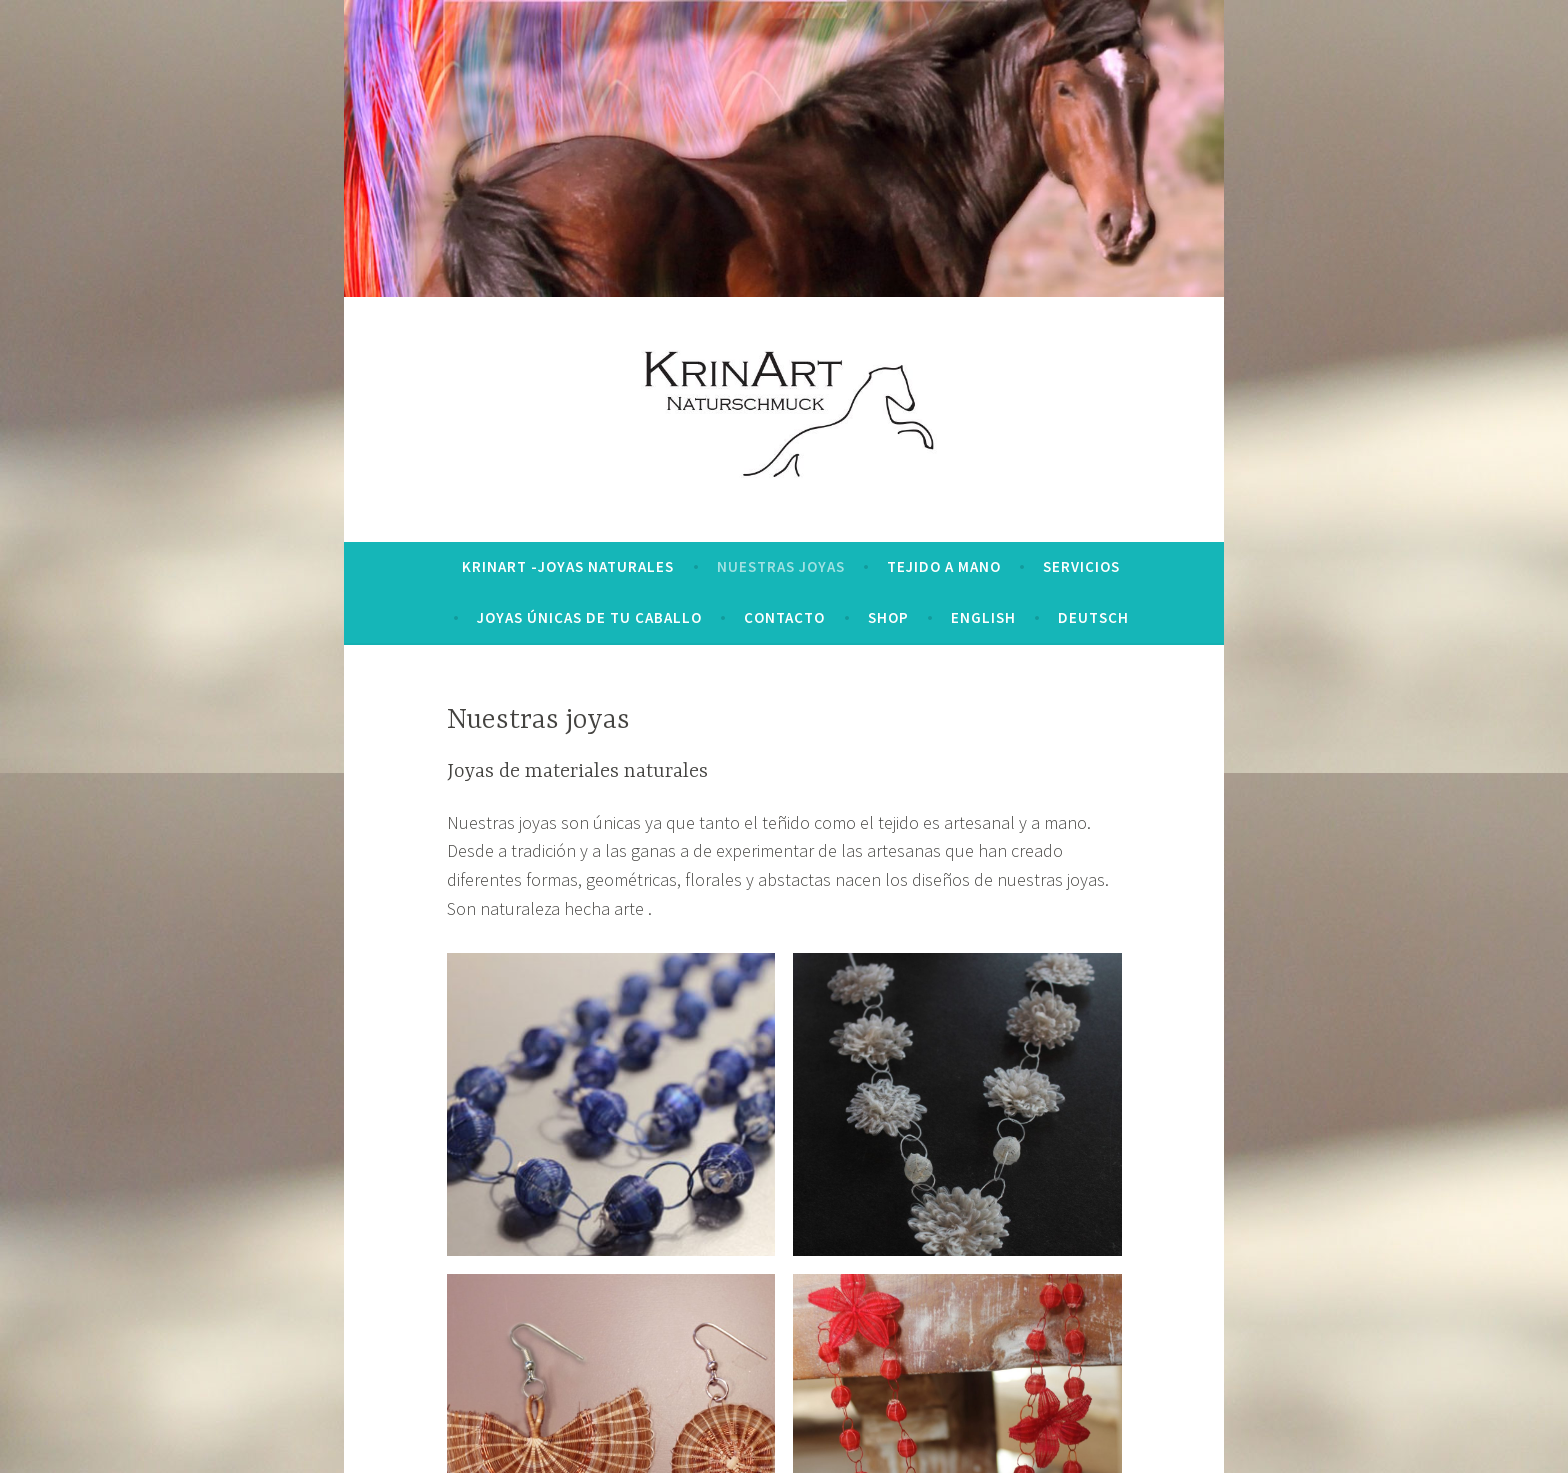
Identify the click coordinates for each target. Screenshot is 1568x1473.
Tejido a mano (944, 566)
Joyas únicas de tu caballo (589, 617)
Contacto (784, 617)
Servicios (1081, 566)
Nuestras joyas (781, 566)
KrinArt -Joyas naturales (568, 566)
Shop (888, 617)
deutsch (1093, 617)
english (983, 617)
